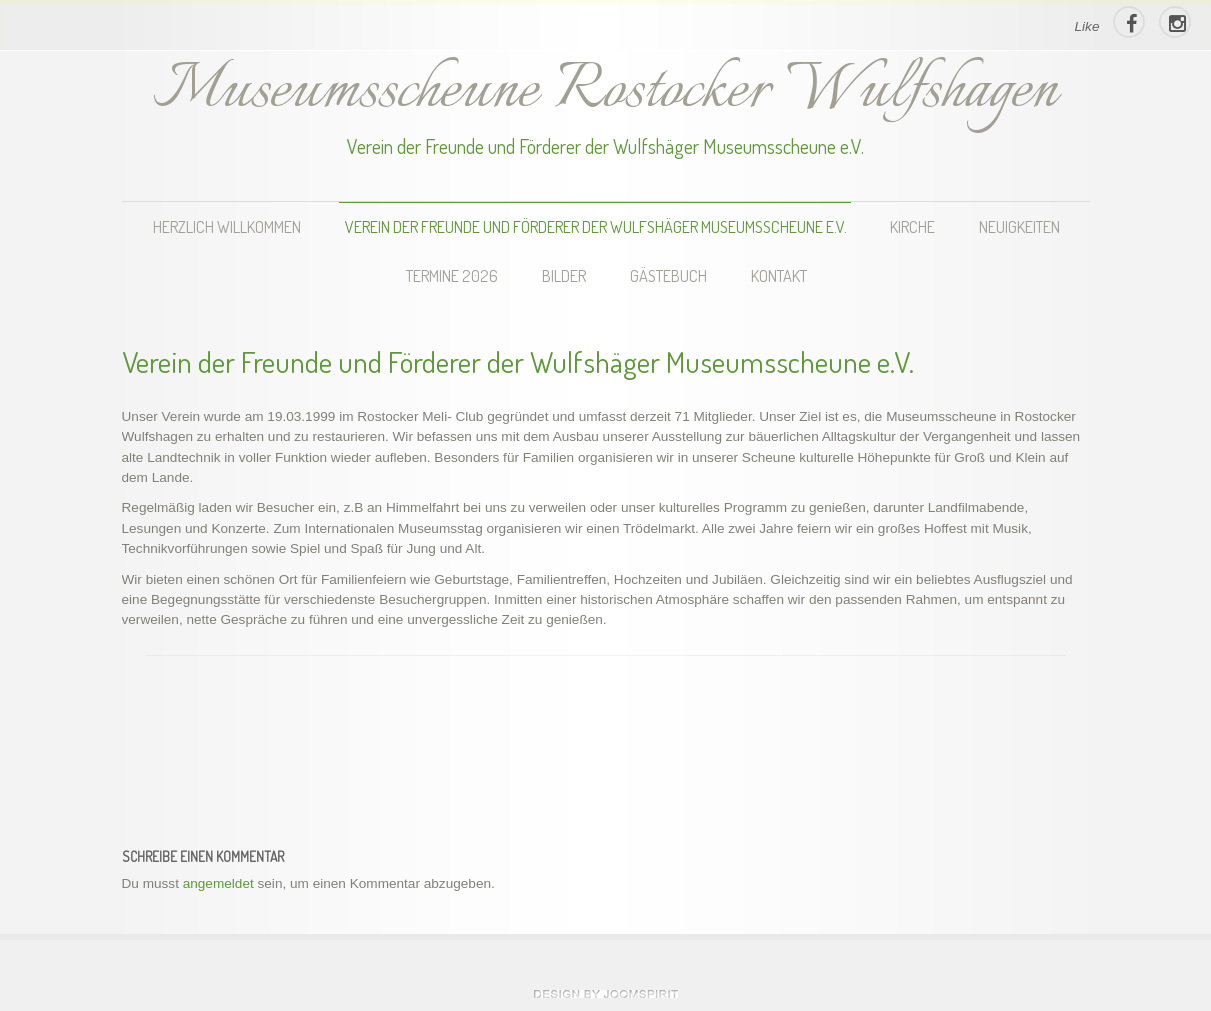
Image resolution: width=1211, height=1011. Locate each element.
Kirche (912, 226)
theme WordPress (606, 994)
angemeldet (218, 883)
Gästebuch (668, 275)
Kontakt (779, 275)
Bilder (564, 275)
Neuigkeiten (1019, 226)
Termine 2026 (452, 275)
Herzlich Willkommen (227, 226)
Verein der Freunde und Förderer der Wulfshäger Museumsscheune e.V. (596, 226)
